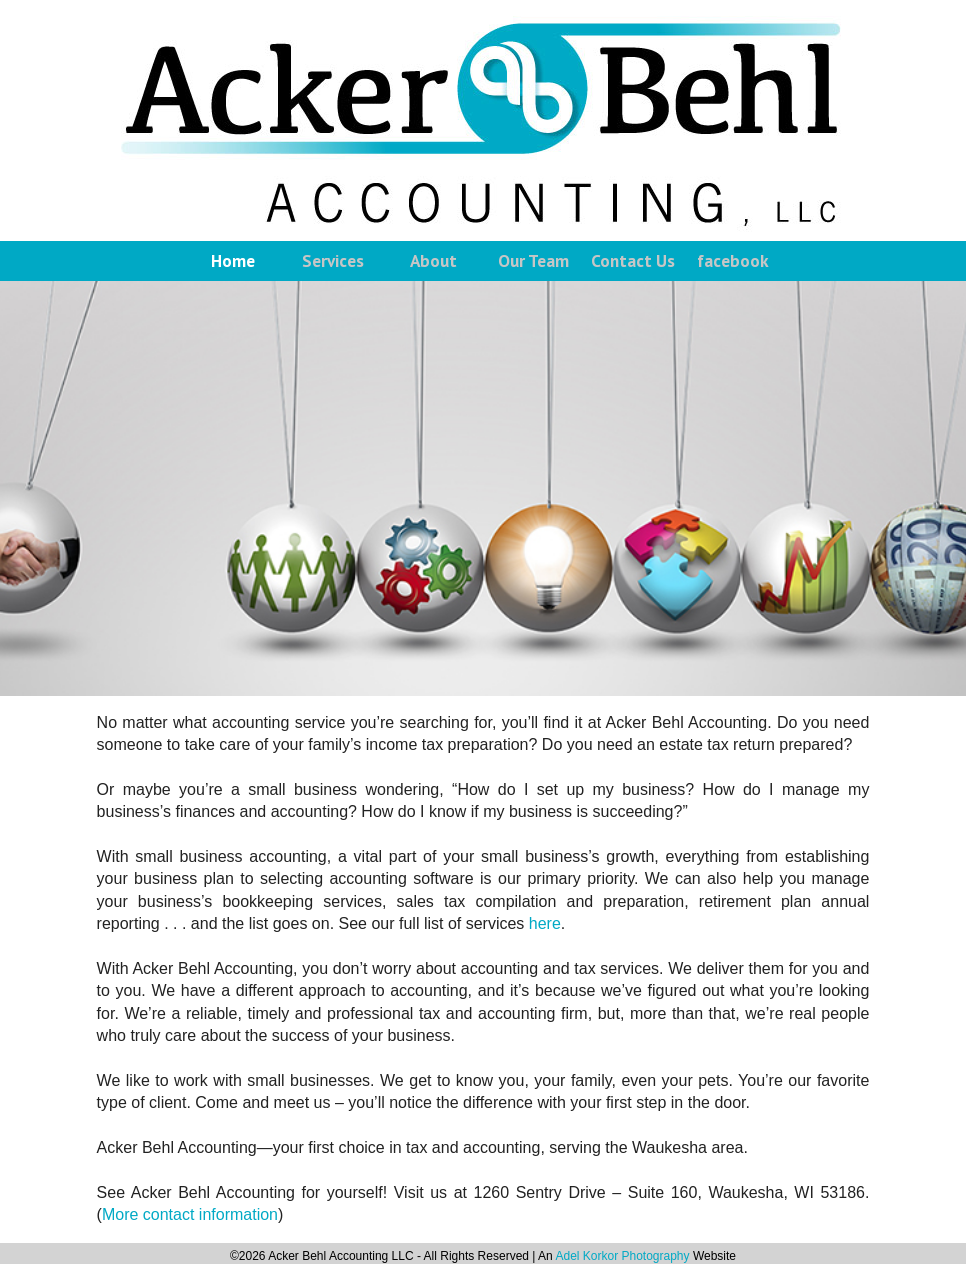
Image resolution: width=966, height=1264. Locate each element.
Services (333, 260)
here (545, 923)
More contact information (190, 1214)
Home (233, 260)
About (433, 260)
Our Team (533, 260)
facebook (733, 260)
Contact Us (633, 260)
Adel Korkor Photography (622, 1256)
